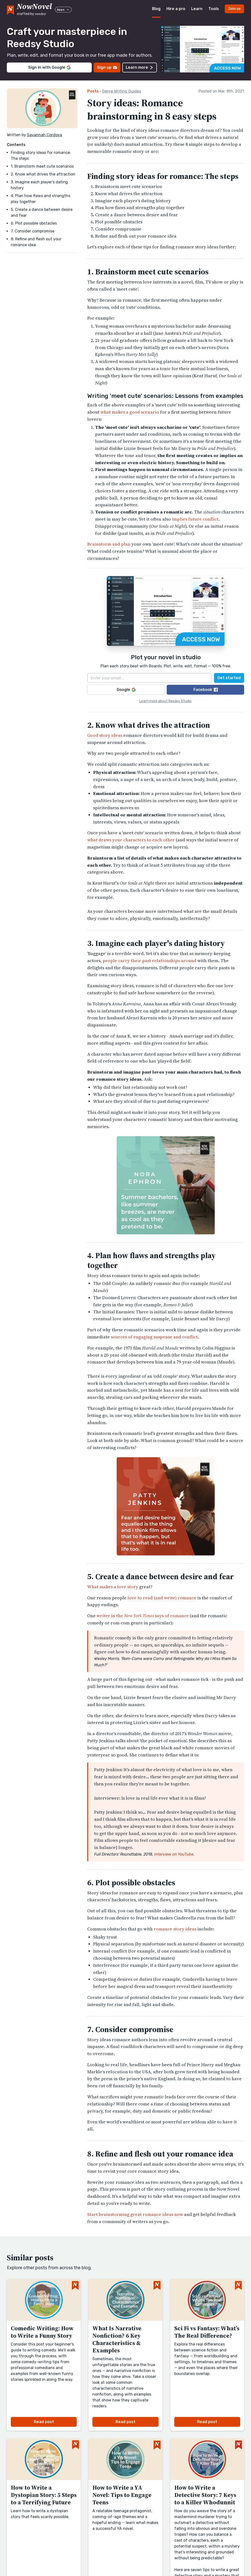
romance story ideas (175, 1929)
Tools (213, 8)
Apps (63, 9)
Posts (93, 91)
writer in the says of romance (143, 1616)
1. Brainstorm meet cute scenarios (42, 166)
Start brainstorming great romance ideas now (135, 2214)
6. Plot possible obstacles (34, 223)
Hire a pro (175, 8)
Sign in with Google (49, 67)
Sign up (107, 67)
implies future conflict (195, 519)
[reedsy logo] (34, 8)
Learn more (139, 67)
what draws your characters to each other (131, 840)
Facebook (205, 689)
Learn (196, 8)
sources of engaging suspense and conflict (154, 1337)
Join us (234, 9)
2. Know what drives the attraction (43, 174)
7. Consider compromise (32, 231)
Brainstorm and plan (108, 544)
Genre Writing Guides (121, 91)
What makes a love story (112, 1587)
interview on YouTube (173, 1854)
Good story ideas (104, 735)
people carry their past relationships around (149, 961)
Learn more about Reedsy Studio (165, 701)
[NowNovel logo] (10, 9)
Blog (156, 8)
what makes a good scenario (129, 412)
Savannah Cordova (44, 135)
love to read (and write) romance (161, 1598)
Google (126, 689)
